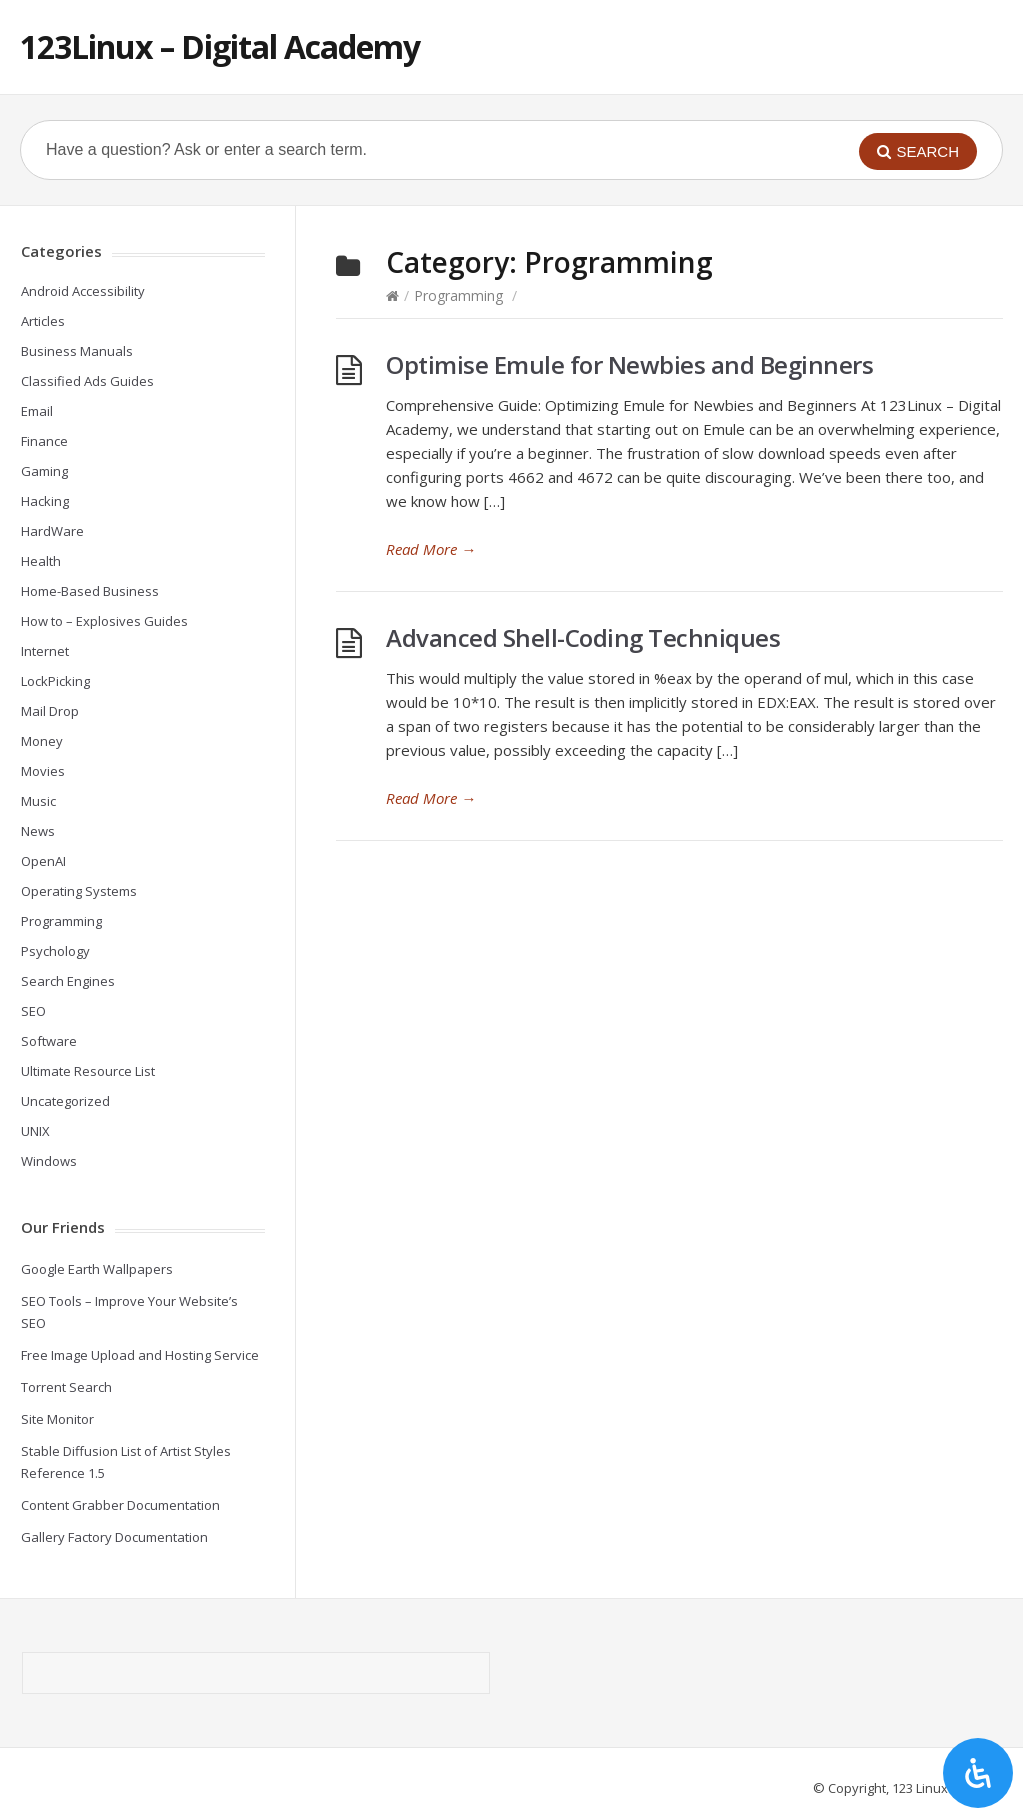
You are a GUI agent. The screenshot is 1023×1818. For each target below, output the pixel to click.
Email (37, 411)
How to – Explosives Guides (104, 621)
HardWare (52, 531)
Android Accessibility (83, 291)
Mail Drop (50, 711)
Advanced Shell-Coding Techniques (583, 637)
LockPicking (55, 681)
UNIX (35, 1131)
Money (42, 741)
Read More (431, 549)
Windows (49, 1161)
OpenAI (43, 861)
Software (49, 1041)
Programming (458, 295)
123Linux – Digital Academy (220, 46)
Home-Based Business (90, 591)
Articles (43, 321)
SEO (33, 1011)
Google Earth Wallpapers (97, 1269)
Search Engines (68, 981)
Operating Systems (79, 891)
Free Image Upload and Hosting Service (140, 1355)
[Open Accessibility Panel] (978, 1773)
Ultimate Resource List (88, 1071)
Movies (43, 771)
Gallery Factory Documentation (114, 1537)
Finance (44, 441)
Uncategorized (65, 1101)
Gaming (44, 471)
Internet (45, 651)
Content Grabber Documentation (120, 1505)
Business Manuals (77, 351)
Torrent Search (66, 1387)
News (38, 831)
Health (41, 561)
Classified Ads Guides (87, 381)
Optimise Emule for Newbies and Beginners (629, 364)
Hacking (45, 501)
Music (38, 801)
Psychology (55, 951)
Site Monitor (57, 1419)
